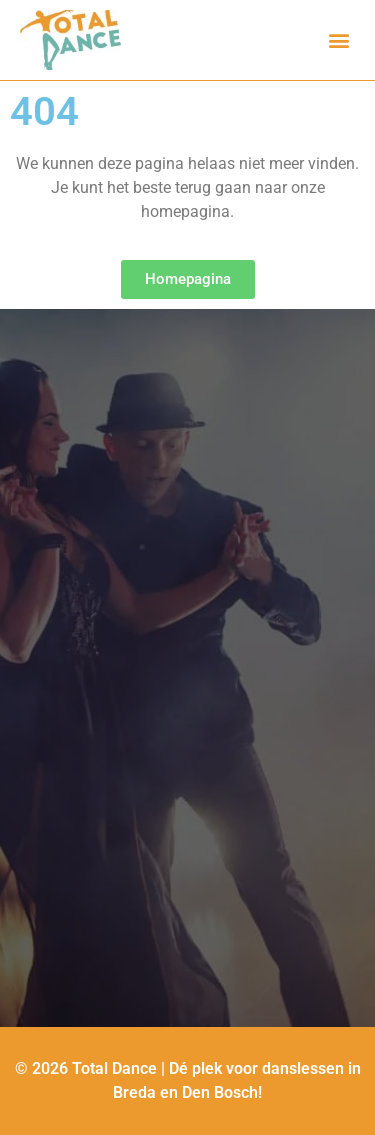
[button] (338, 40)
